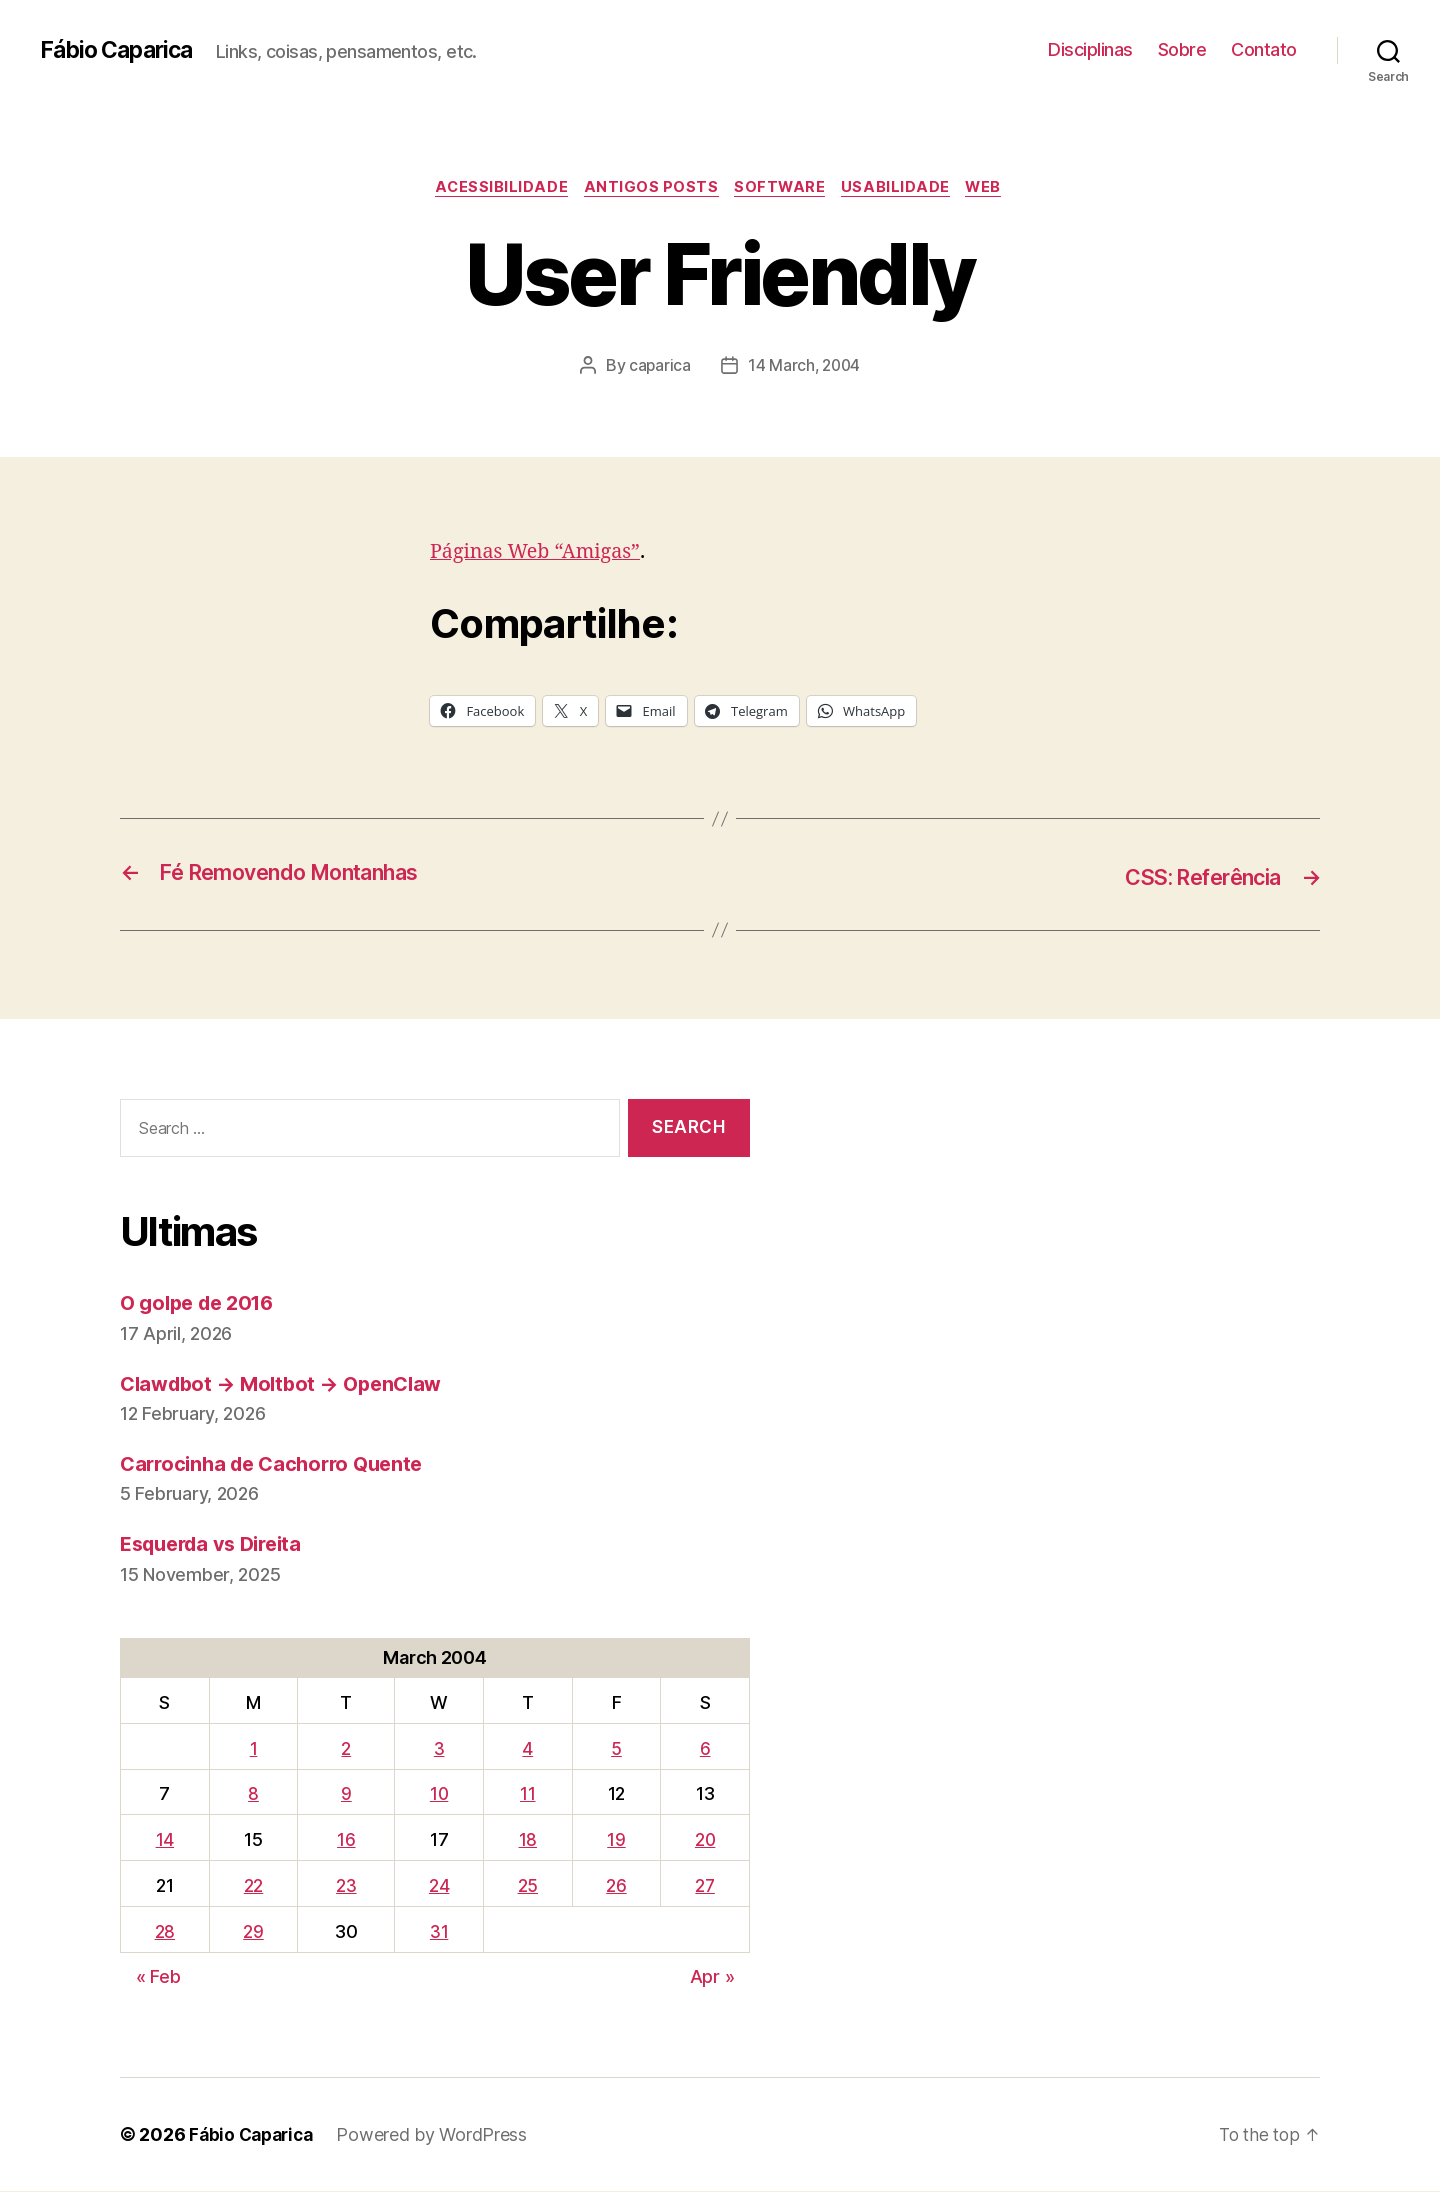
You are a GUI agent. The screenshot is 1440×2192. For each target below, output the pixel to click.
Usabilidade (902, 189)
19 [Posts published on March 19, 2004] (613, 1840)
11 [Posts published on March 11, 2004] (524, 1794)
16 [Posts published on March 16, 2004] (345, 1840)
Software (781, 189)
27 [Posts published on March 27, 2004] (703, 1886)
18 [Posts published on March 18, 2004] (525, 1840)
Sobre (1182, 49)
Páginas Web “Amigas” (542, 553)
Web (994, 189)
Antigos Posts (647, 189)
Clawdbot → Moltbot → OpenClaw (289, 1384)
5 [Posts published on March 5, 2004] (613, 1749)
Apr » (712, 1977)
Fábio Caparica (121, 50)
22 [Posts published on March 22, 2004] (252, 1886)
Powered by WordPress (439, 2135)
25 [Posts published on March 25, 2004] (525, 1886)
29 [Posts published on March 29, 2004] (252, 1932)
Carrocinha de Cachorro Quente (279, 1464)
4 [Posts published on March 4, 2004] (525, 1749)
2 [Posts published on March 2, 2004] (345, 1749)
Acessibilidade (494, 189)
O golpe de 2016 (202, 1303)
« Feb (158, 1977)
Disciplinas (1090, 49)
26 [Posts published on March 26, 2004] (613, 1886)
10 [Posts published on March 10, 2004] (436, 1794)
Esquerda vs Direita (218, 1544)
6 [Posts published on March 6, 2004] (703, 1749)
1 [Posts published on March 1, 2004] (253, 1749)
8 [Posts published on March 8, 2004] (252, 1794)
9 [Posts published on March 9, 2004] (344, 1794)
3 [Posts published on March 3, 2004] (437, 1749)
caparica (658, 367)
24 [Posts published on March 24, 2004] (437, 1886)
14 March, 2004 (804, 367)
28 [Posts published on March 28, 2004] (164, 1932)
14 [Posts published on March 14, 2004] (164, 1840)
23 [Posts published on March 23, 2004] (345, 1886)
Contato (1264, 49)
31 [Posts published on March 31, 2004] (437, 1932)
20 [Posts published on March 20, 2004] (703, 1840)
